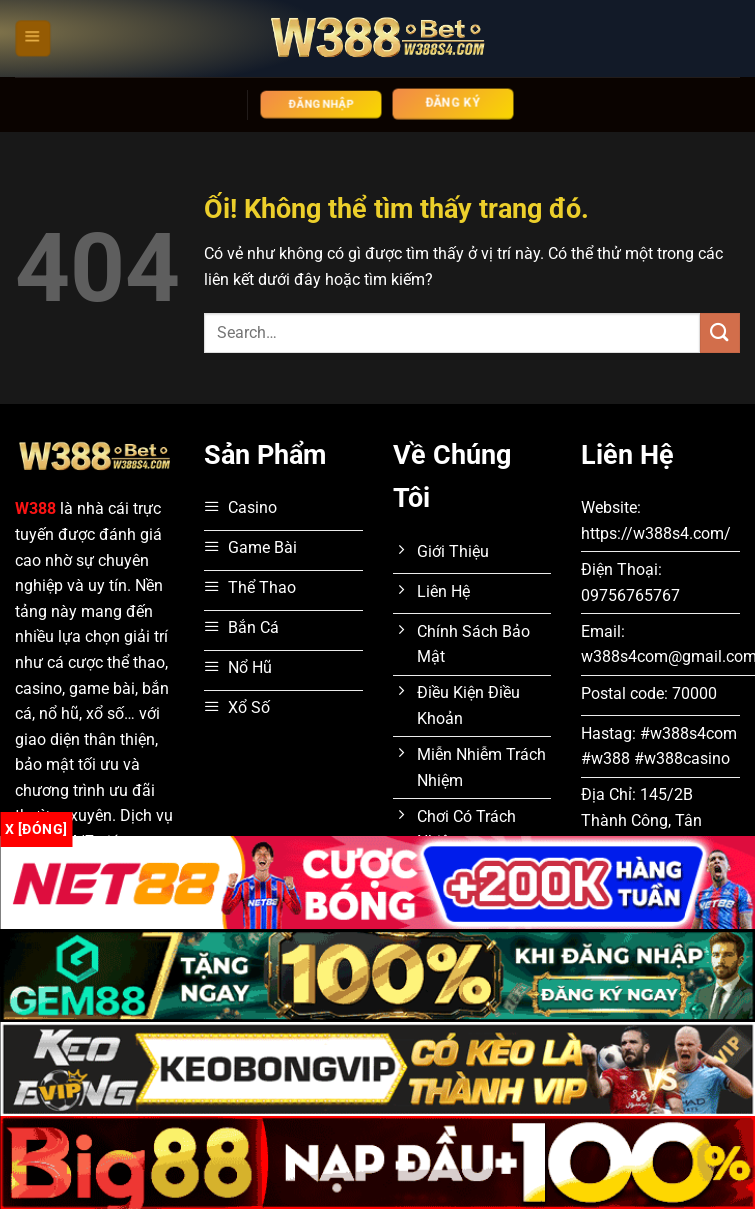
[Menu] (33, 38)
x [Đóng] (36, 829)
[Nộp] (720, 332)
